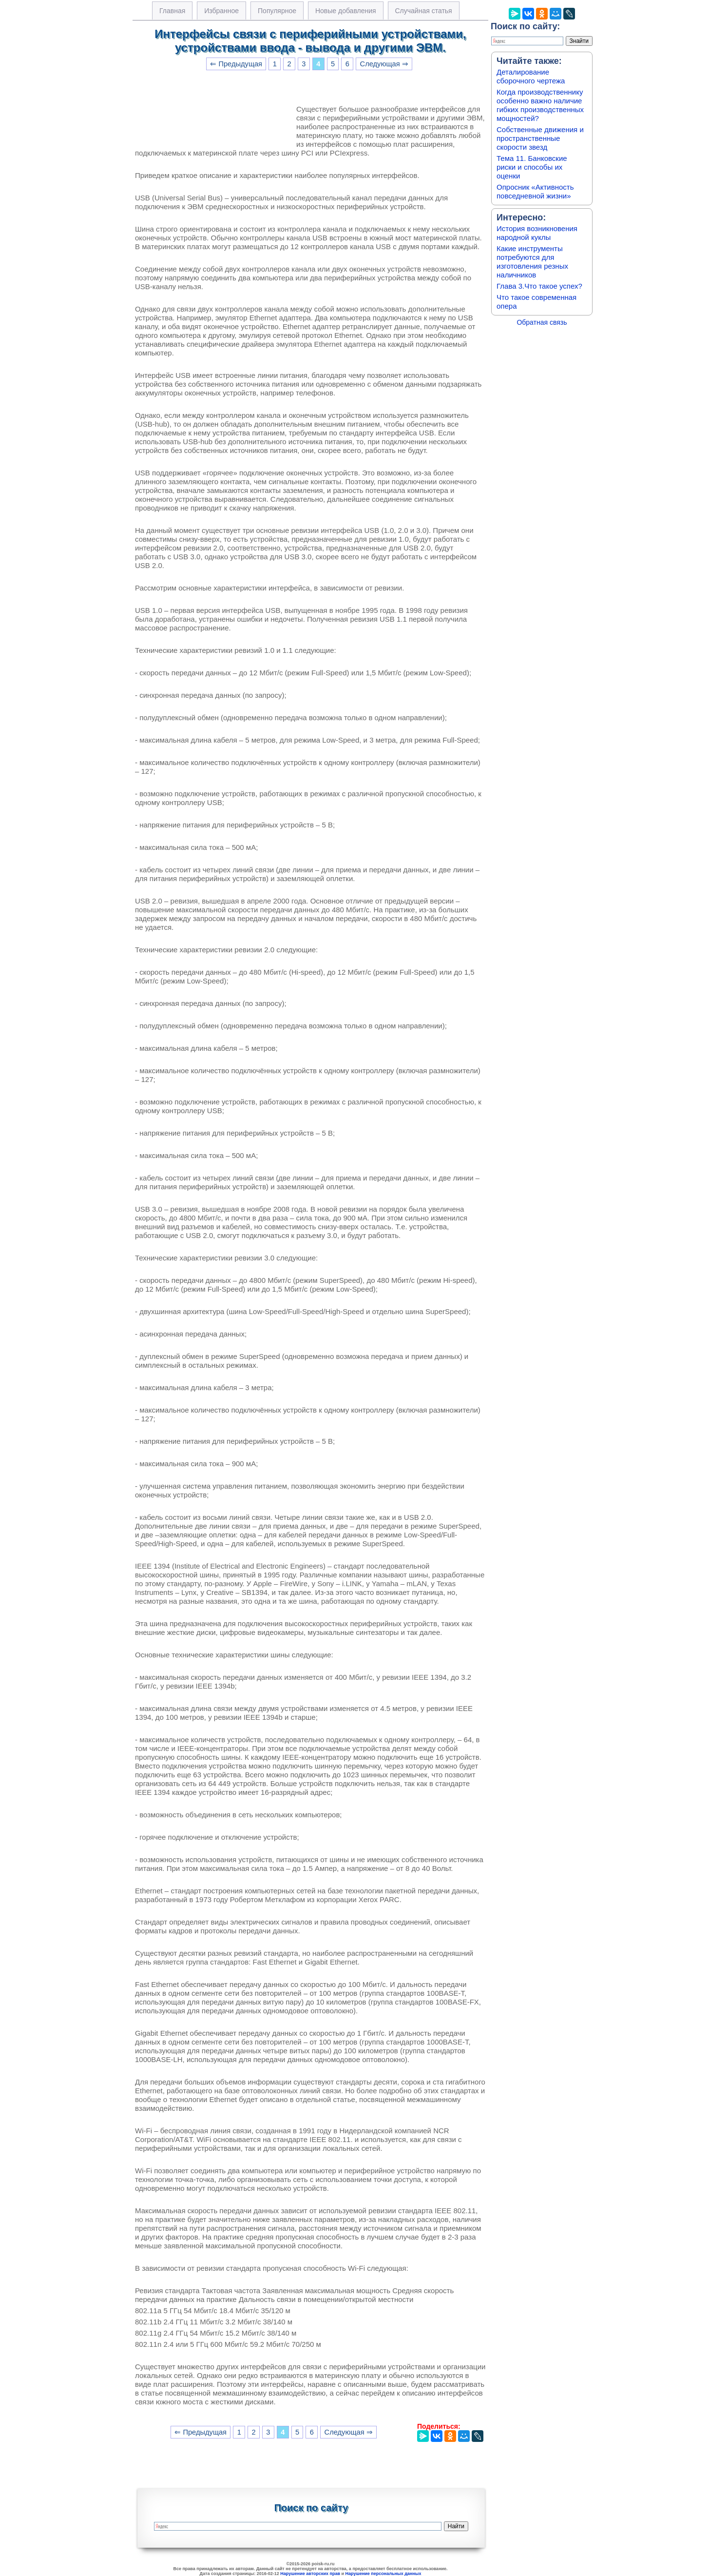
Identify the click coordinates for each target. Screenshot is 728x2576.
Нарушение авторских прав (310, 2573)
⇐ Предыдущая (236, 64)
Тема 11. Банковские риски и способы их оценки (532, 167)
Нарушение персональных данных (383, 2573)
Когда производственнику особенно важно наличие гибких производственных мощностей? (540, 105)
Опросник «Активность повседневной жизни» (535, 191)
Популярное (277, 11)
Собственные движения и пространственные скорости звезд (540, 138)
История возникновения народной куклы (537, 232)
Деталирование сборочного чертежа (531, 76)
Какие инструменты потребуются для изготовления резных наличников (532, 261)
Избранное (221, 11)
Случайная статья (423, 11)
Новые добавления (345, 11)
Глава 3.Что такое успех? (539, 286)
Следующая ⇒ (384, 64)
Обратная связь (542, 322)
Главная (172, 11)
